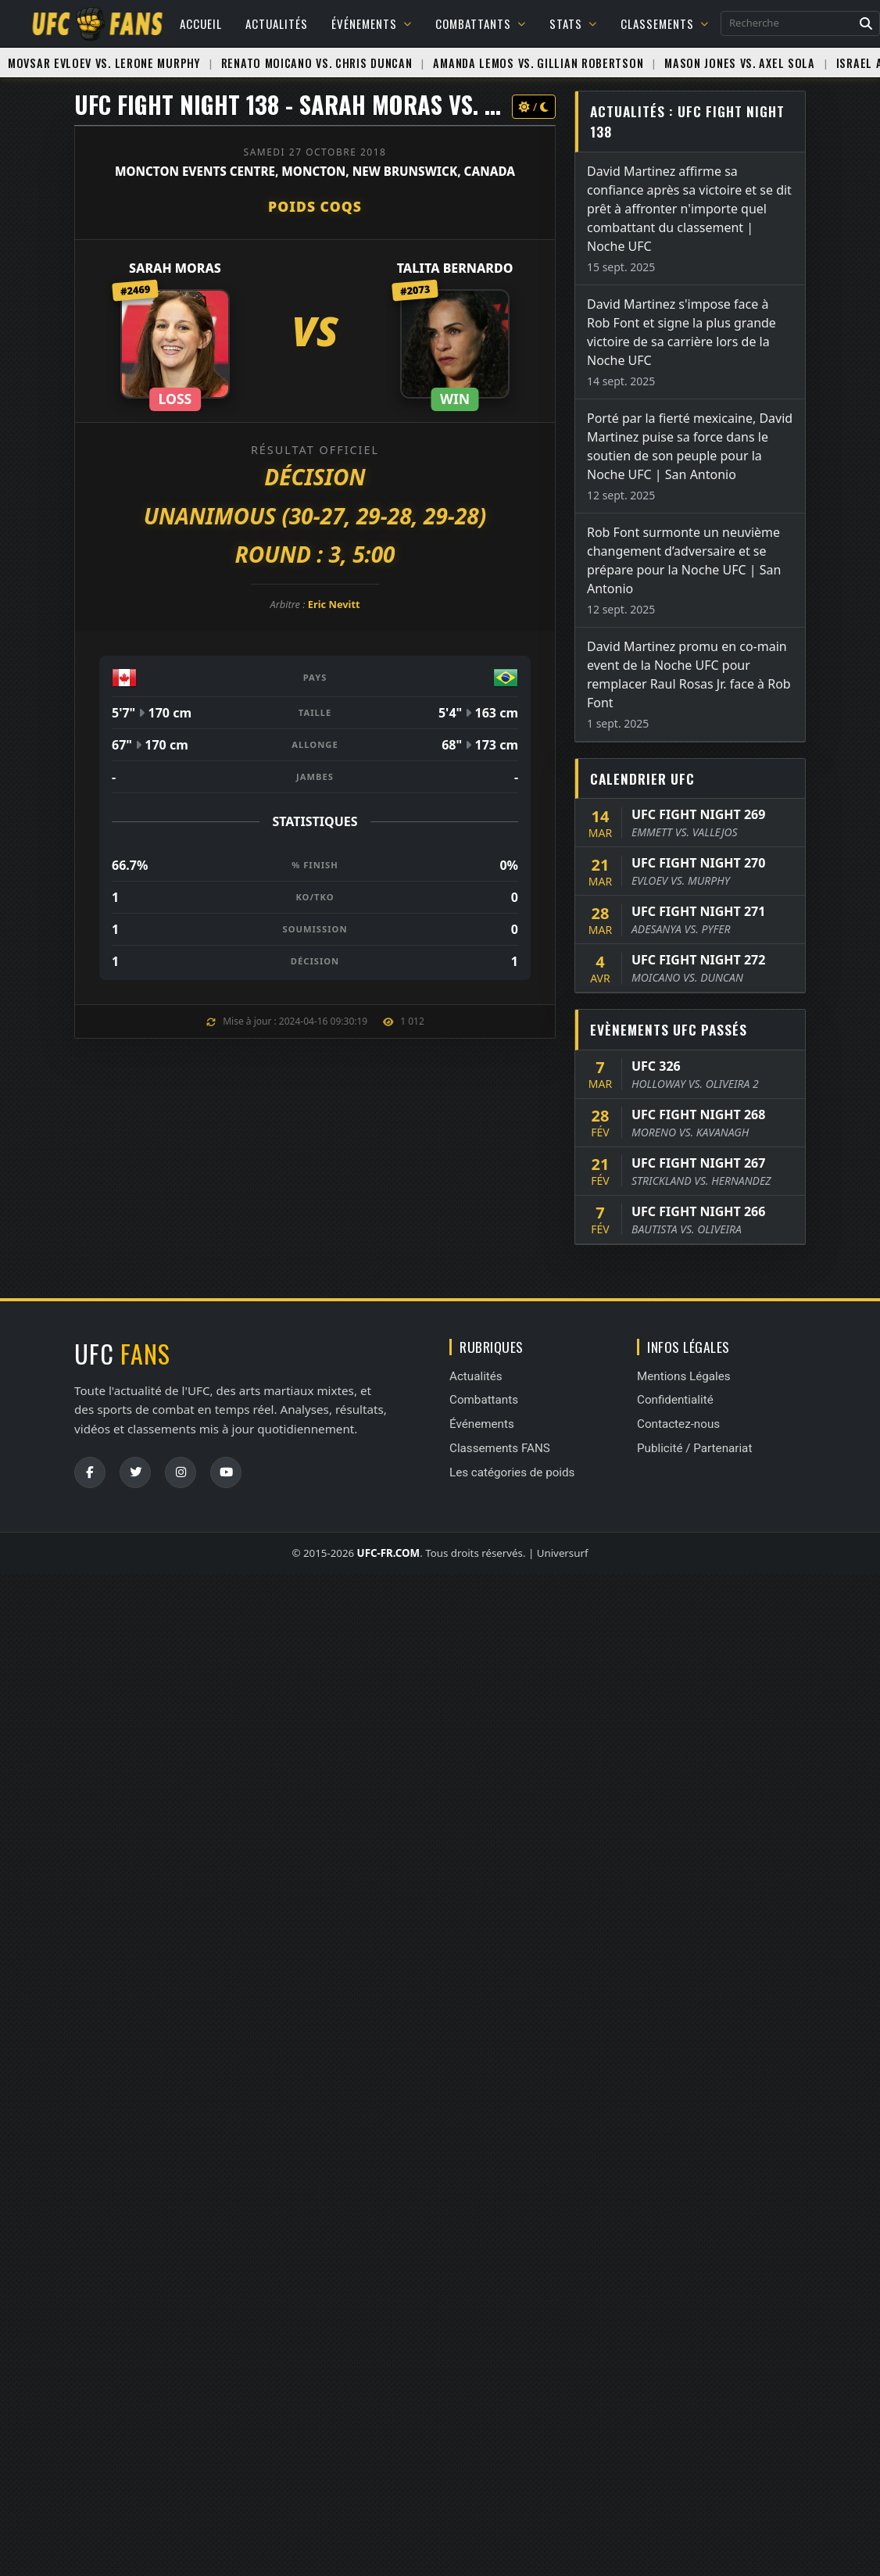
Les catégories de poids (511, 1472)
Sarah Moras (175, 268)
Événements (371, 23)
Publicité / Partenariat (694, 1448)
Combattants (480, 23)
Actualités (276, 23)
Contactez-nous (678, 1424)
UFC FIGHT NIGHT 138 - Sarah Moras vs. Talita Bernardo (370, 104)
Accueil (201, 23)
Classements (665, 23)
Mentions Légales (684, 1376)
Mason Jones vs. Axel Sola (739, 63)
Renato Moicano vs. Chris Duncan (317, 63)
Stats (573, 23)
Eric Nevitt (334, 604)
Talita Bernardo (455, 268)
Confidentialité (675, 1400)
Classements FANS (499, 1448)
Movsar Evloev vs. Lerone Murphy (104, 63)
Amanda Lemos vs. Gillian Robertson (538, 63)
